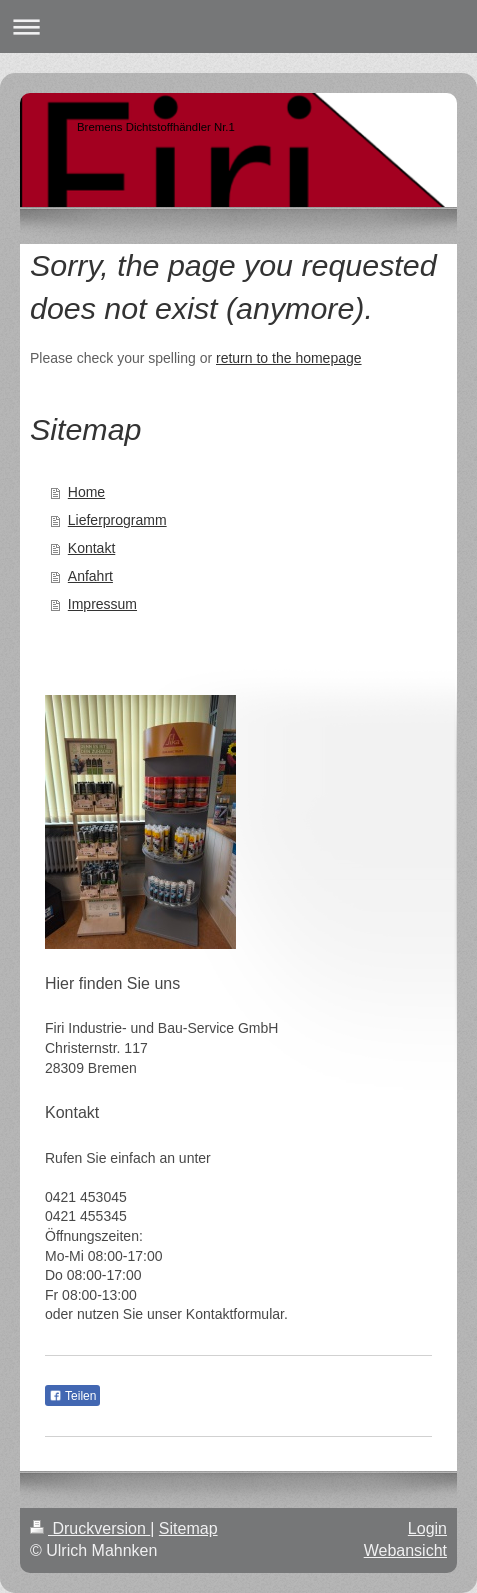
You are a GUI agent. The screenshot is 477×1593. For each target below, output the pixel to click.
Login (427, 1528)
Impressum (102, 604)
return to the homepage (289, 358)
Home (86, 492)
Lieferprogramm (117, 520)
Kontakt (91, 548)
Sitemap (188, 1528)
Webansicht (405, 1550)
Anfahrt (90, 576)
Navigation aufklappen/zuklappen (238, 26)
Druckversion (90, 1528)
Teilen (72, 1396)
